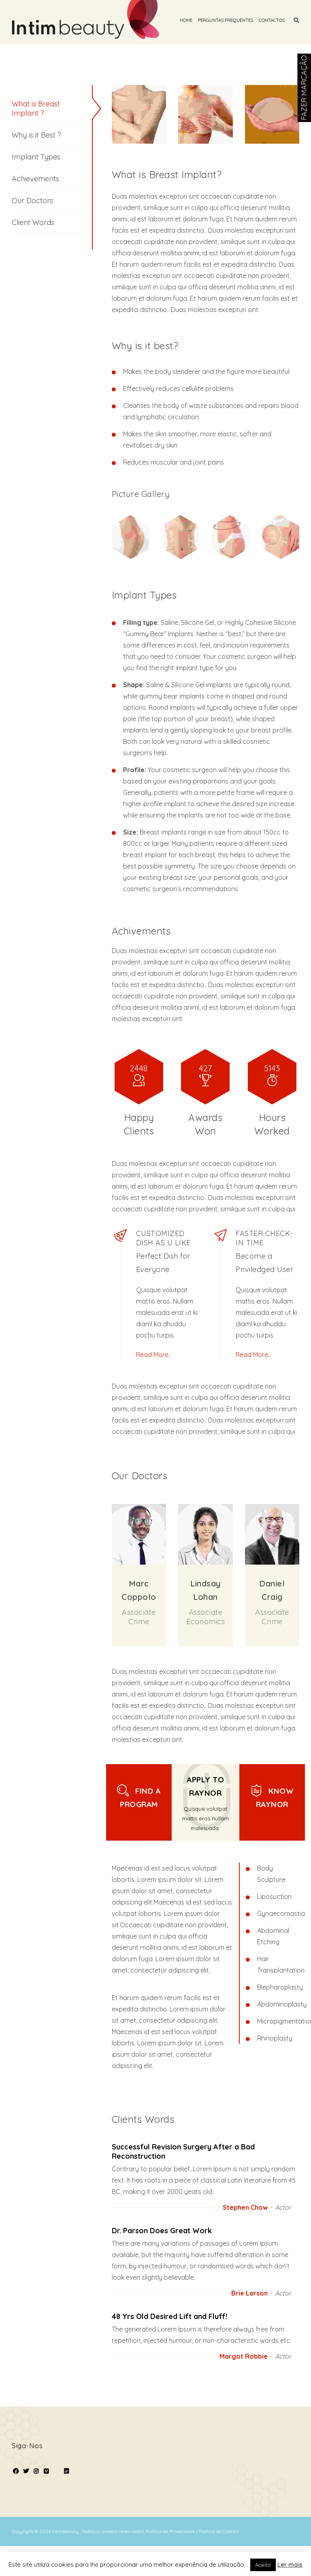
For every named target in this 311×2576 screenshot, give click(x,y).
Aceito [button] (263, 2564)
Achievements (35, 178)
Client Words (33, 222)
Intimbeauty (66, 2531)
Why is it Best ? (36, 135)
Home (186, 20)
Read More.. (153, 1355)
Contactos (272, 20)
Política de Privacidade (171, 2531)
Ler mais (289, 2564)
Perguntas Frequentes (225, 20)
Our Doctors (32, 200)
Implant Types (36, 156)
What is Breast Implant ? (36, 108)
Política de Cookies (219, 2531)
